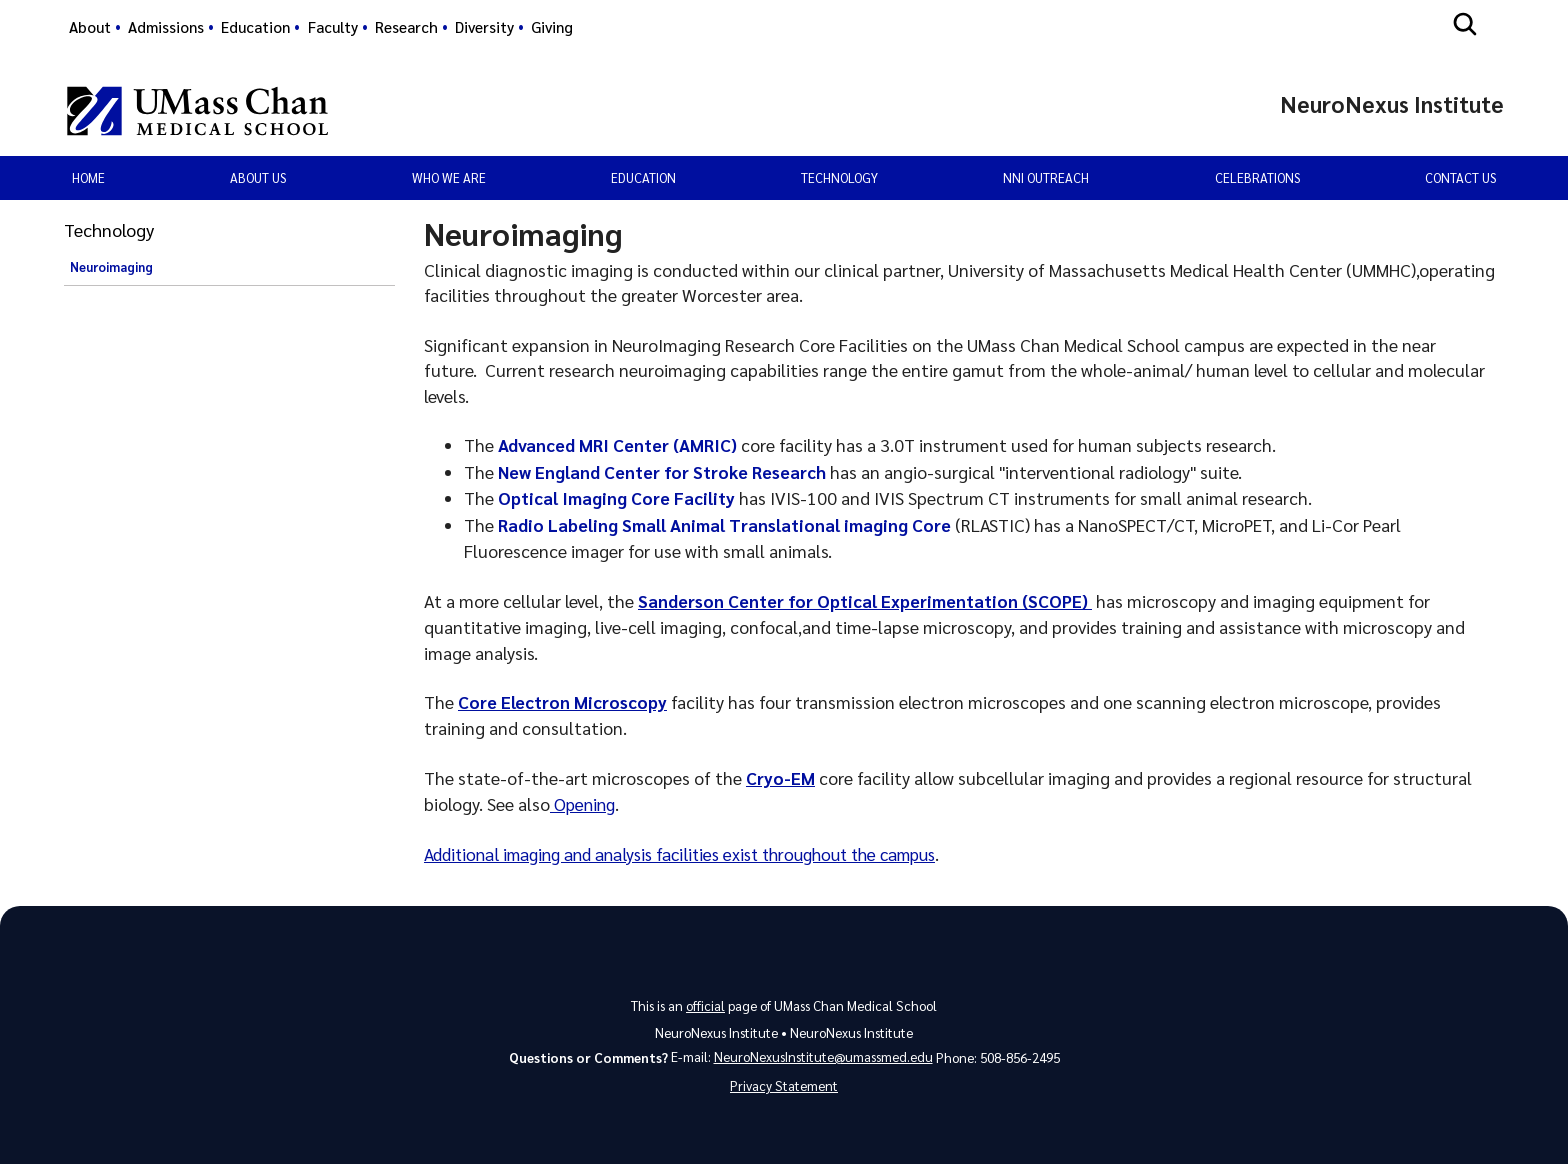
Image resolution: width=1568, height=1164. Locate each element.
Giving (552, 27)
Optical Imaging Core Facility (618, 497)
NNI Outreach (1046, 177)
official (705, 1002)
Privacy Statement (784, 1084)
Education (255, 27)
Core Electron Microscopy (564, 701)
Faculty (333, 27)
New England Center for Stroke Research (664, 471)
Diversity (484, 27)
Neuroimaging (111, 267)
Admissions (166, 27)
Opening (584, 801)
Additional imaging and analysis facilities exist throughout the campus (696, 851)
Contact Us (1460, 177)
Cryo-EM (781, 776)
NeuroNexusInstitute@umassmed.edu (823, 1054)
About (90, 27)
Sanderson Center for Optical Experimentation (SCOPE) (868, 600)
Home (88, 177)
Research (406, 27)
